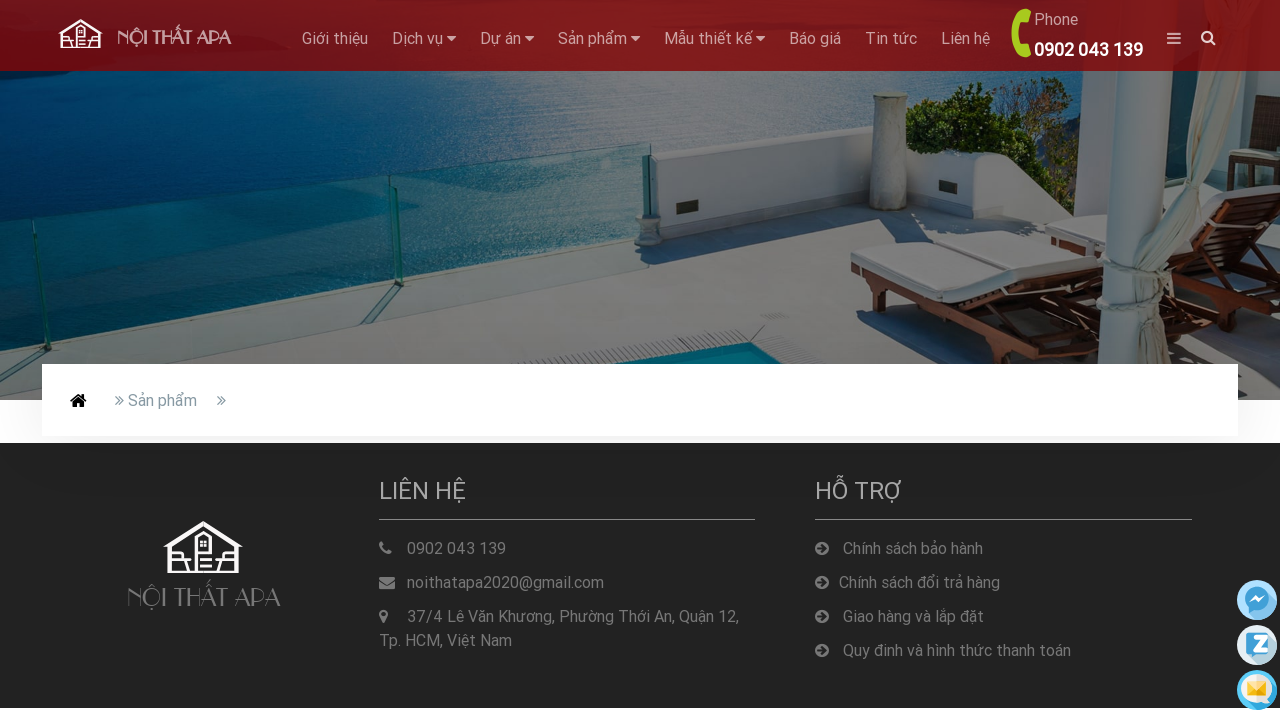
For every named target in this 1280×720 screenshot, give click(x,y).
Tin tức (891, 38)
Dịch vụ (424, 38)
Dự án (507, 38)
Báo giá (815, 38)
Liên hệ (965, 38)
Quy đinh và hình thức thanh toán (943, 650)
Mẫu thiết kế (714, 38)
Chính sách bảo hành (899, 548)
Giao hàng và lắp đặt (899, 616)
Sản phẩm (599, 38)
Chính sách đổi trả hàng (907, 582)
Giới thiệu (335, 38)
